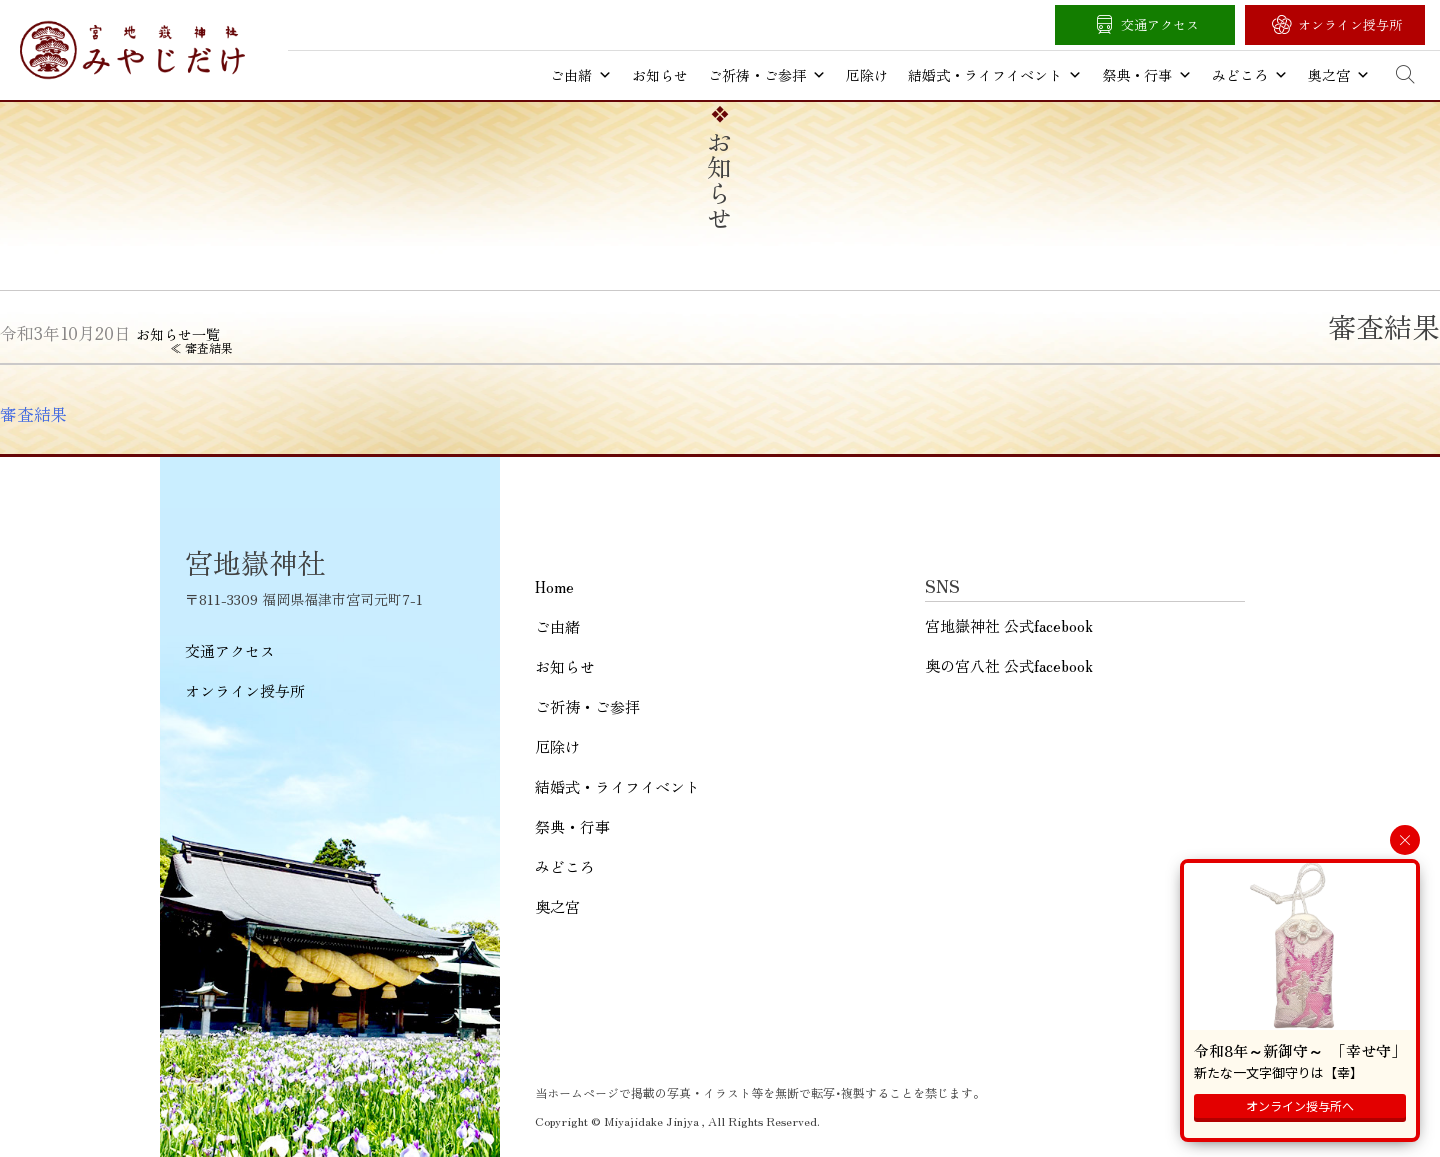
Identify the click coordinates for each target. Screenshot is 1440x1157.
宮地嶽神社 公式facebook (1009, 625)
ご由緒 (581, 75)
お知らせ (660, 75)
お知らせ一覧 (178, 334)
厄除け (867, 75)
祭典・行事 (1147, 75)
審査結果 (34, 414)
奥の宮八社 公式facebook (1009, 665)
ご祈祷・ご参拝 (767, 75)
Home (554, 586)
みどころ (1250, 75)
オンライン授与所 (1350, 24)
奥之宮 (1339, 75)
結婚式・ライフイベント (995, 75)
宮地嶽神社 (132, 50)
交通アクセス (1160, 24)
